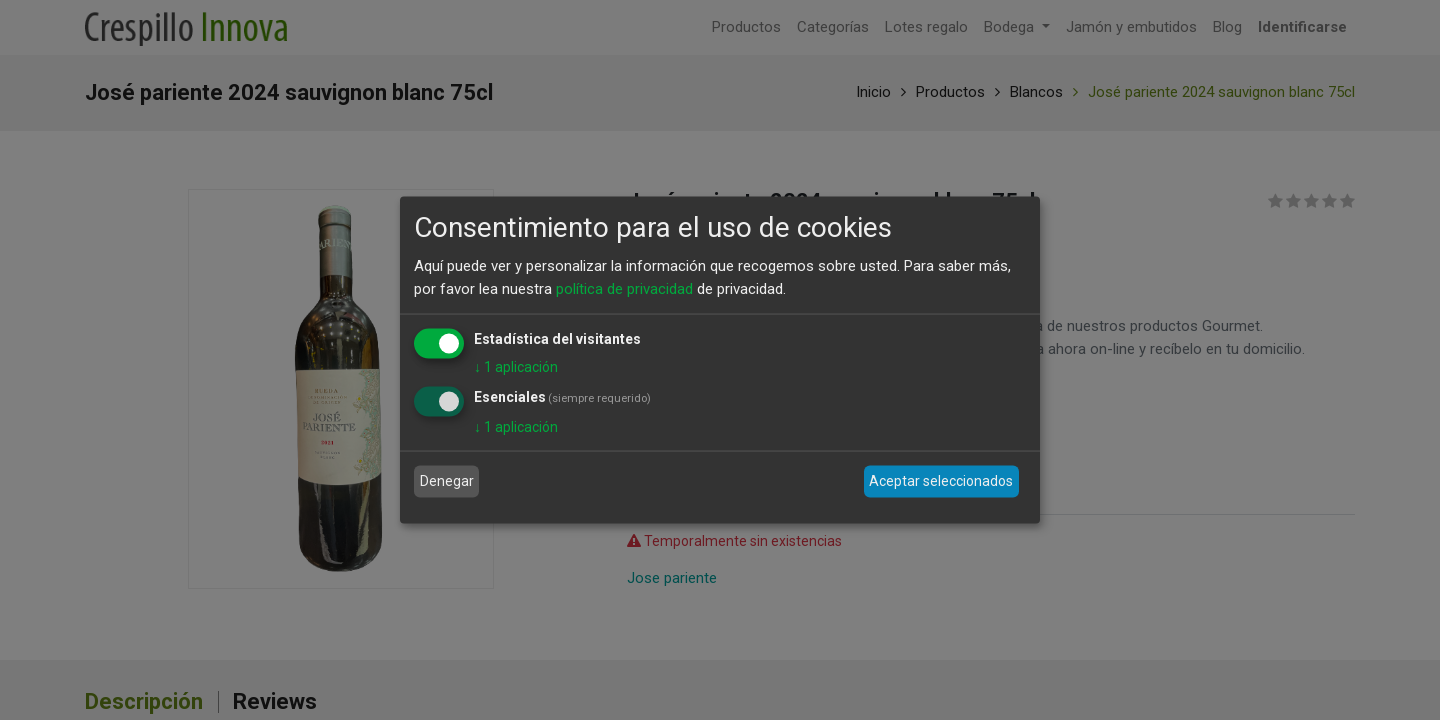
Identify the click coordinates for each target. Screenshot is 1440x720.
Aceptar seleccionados (941, 481)
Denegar (447, 481)
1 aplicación (516, 367)
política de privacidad (624, 288)
